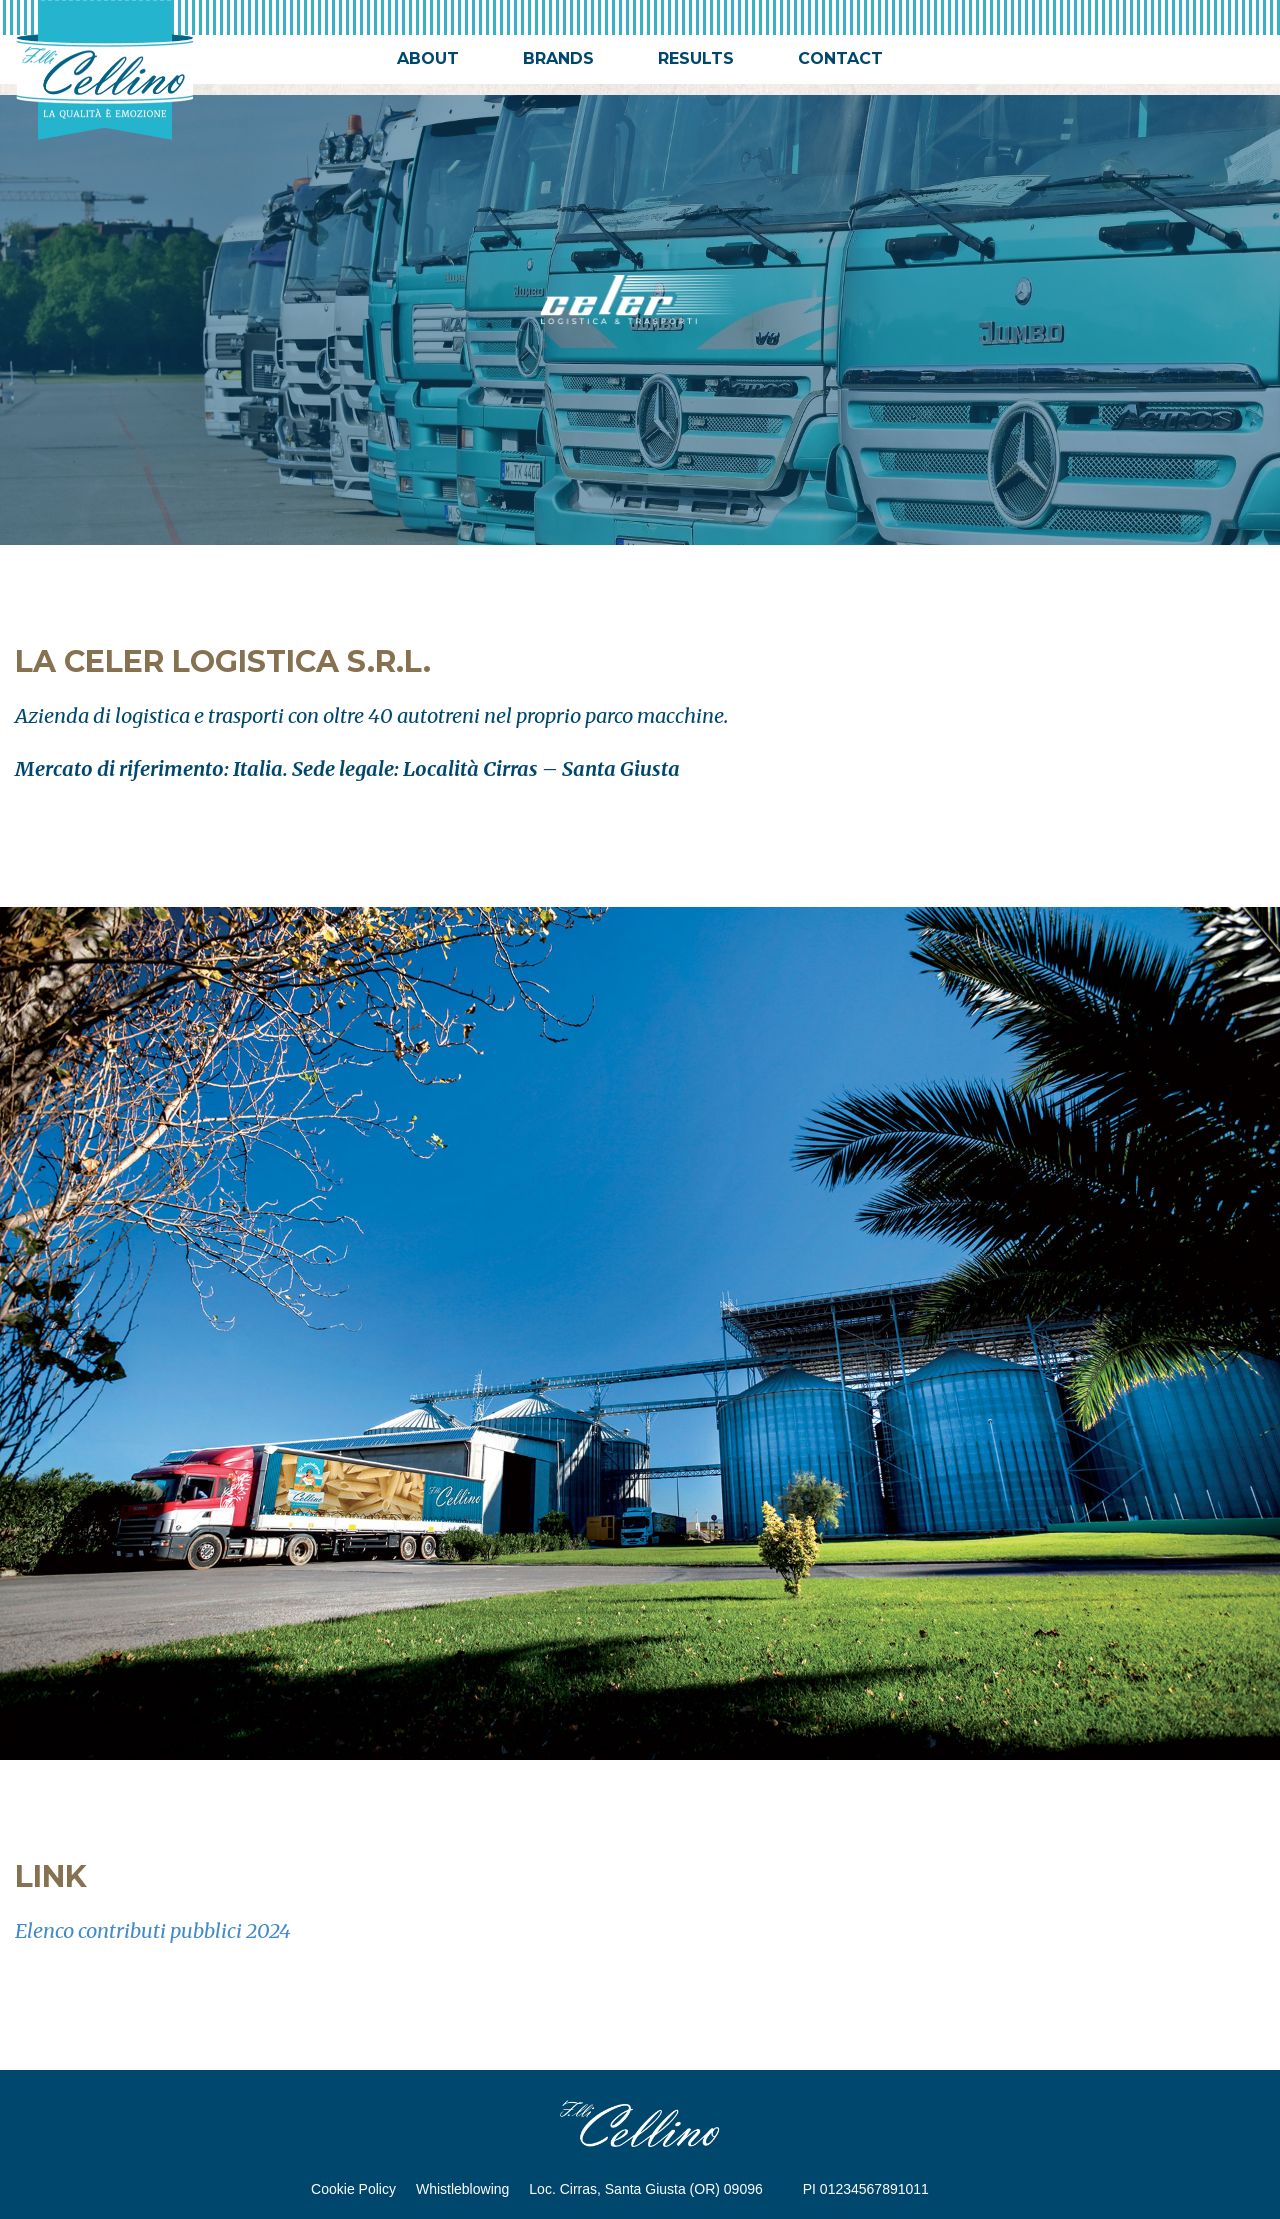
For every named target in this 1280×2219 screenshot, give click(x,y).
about (428, 58)
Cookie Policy (353, 2189)
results (696, 58)
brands (558, 58)
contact (840, 58)
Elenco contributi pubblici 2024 (153, 1930)
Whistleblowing (462, 2189)
